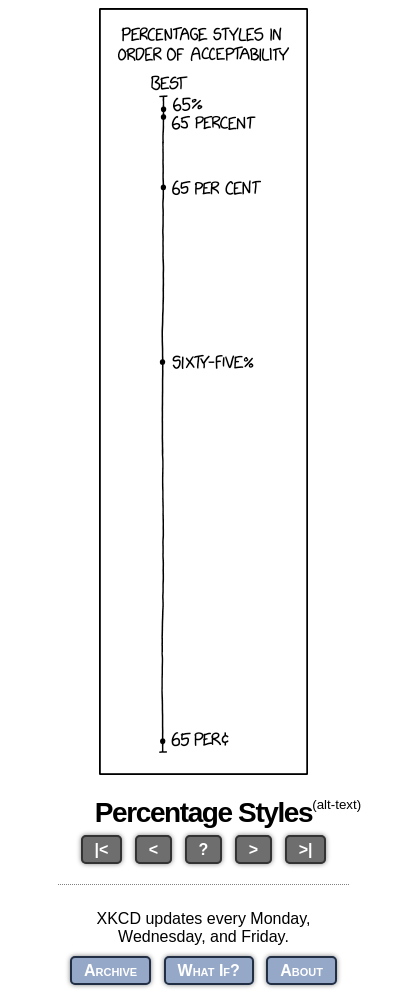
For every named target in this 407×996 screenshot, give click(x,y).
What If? (209, 970)
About (301, 970)
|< (102, 849)
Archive (110, 970)
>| (306, 849)
